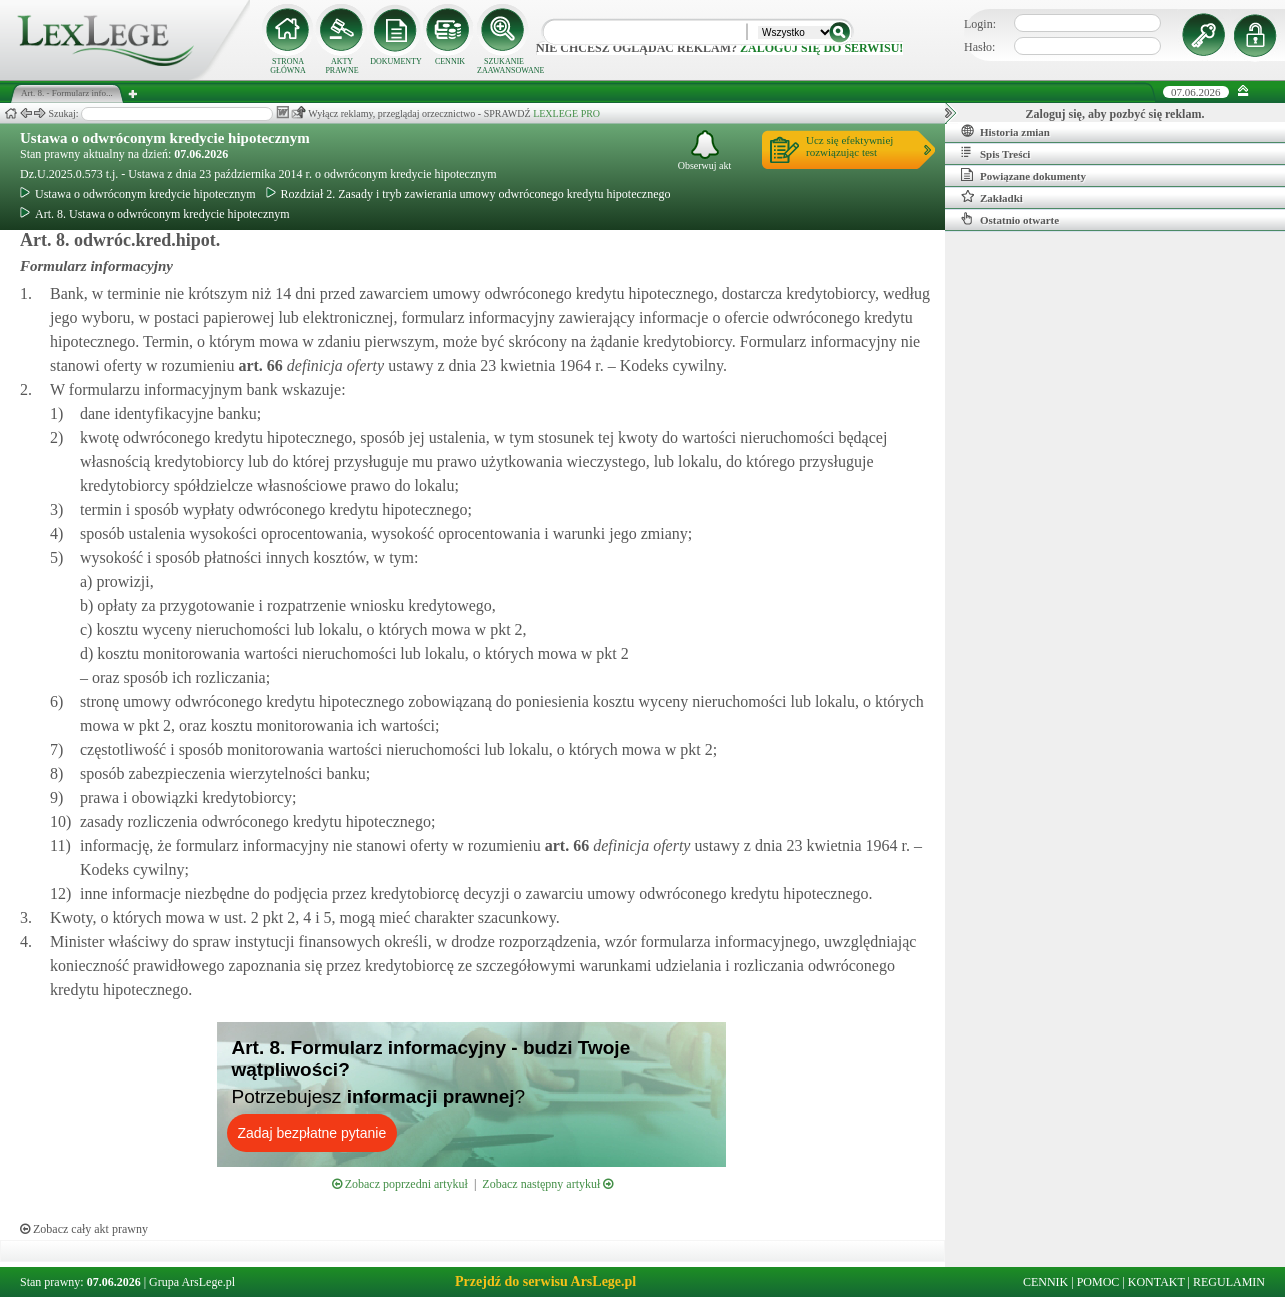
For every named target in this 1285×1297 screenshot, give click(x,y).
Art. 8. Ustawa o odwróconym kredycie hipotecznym (155, 214)
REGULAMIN (1229, 1282)
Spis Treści (995, 153)
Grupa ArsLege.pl (192, 1282)
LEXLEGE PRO (566, 113)
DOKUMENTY (396, 61)
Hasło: (979, 47)
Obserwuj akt (705, 150)
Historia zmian (1005, 131)
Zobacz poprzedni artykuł (400, 1184)
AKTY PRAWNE (341, 66)
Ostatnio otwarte (1010, 219)
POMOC (1098, 1282)
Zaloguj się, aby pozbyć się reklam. (1115, 114)
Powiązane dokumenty (1023, 175)
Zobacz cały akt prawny (84, 1229)
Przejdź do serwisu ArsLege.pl (545, 1281)
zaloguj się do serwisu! (821, 48)
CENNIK (450, 61)
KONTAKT (1156, 1282)
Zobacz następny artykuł (547, 1184)
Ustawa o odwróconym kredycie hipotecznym (165, 138)
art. (258, 365)
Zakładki (992, 197)
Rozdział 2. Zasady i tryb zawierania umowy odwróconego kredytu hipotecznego (468, 194)
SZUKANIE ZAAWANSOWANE (504, 66)
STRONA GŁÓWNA (288, 66)
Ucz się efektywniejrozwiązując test (849, 146)
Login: (980, 24)
